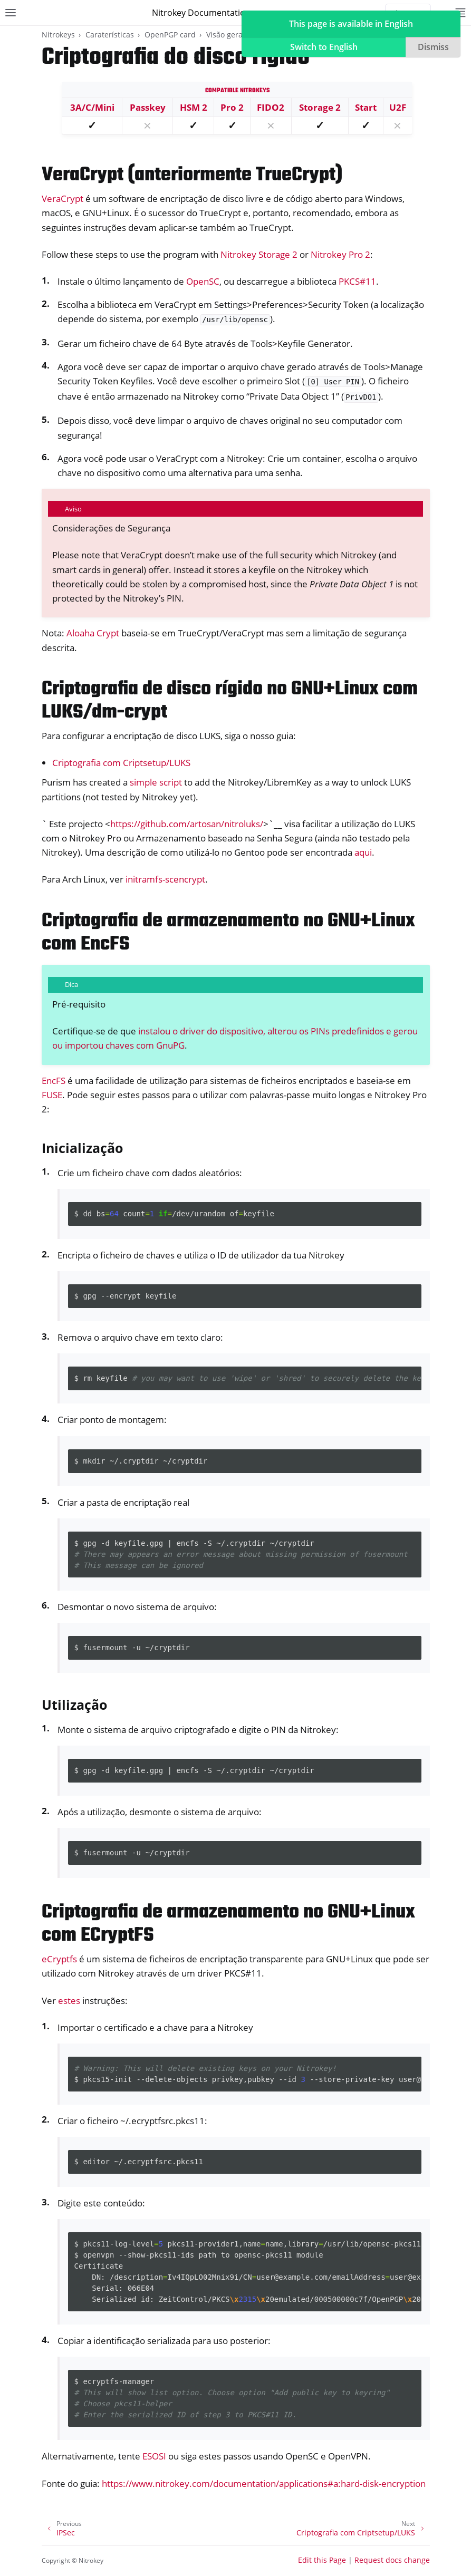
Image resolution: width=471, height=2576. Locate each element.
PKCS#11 (357, 281)
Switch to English (324, 47)
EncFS (53, 1080)
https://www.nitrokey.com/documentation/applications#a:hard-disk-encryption (264, 2483)
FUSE (52, 1095)
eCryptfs (59, 1959)
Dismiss (433, 47)
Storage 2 (320, 107)
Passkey (148, 107)
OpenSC (202, 281)
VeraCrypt (62, 198)
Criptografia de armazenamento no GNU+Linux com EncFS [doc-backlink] (228, 933)
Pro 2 (232, 107)
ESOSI (154, 2456)
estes (69, 2000)
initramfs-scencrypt (165, 879)
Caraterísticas (109, 35)
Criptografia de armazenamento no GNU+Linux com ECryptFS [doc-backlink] (228, 1924)
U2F (397, 107)
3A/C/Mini (92, 107)
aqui (363, 852)
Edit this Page (322, 2560)
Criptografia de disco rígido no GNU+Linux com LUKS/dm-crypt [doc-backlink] (230, 701)
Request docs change (392, 2560)
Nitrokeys (58, 35)
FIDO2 (270, 107)
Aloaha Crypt (92, 633)
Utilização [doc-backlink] (74, 1704)
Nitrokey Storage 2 (258, 254)
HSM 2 (193, 107)
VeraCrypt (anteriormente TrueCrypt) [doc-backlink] (192, 175)
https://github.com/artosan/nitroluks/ (186, 824)
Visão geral (225, 35)
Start (366, 107)
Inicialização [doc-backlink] (82, 1148)
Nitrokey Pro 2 (340, 254)
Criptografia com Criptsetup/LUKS (121, 763)
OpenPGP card (170, 35)
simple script (156, 782)
